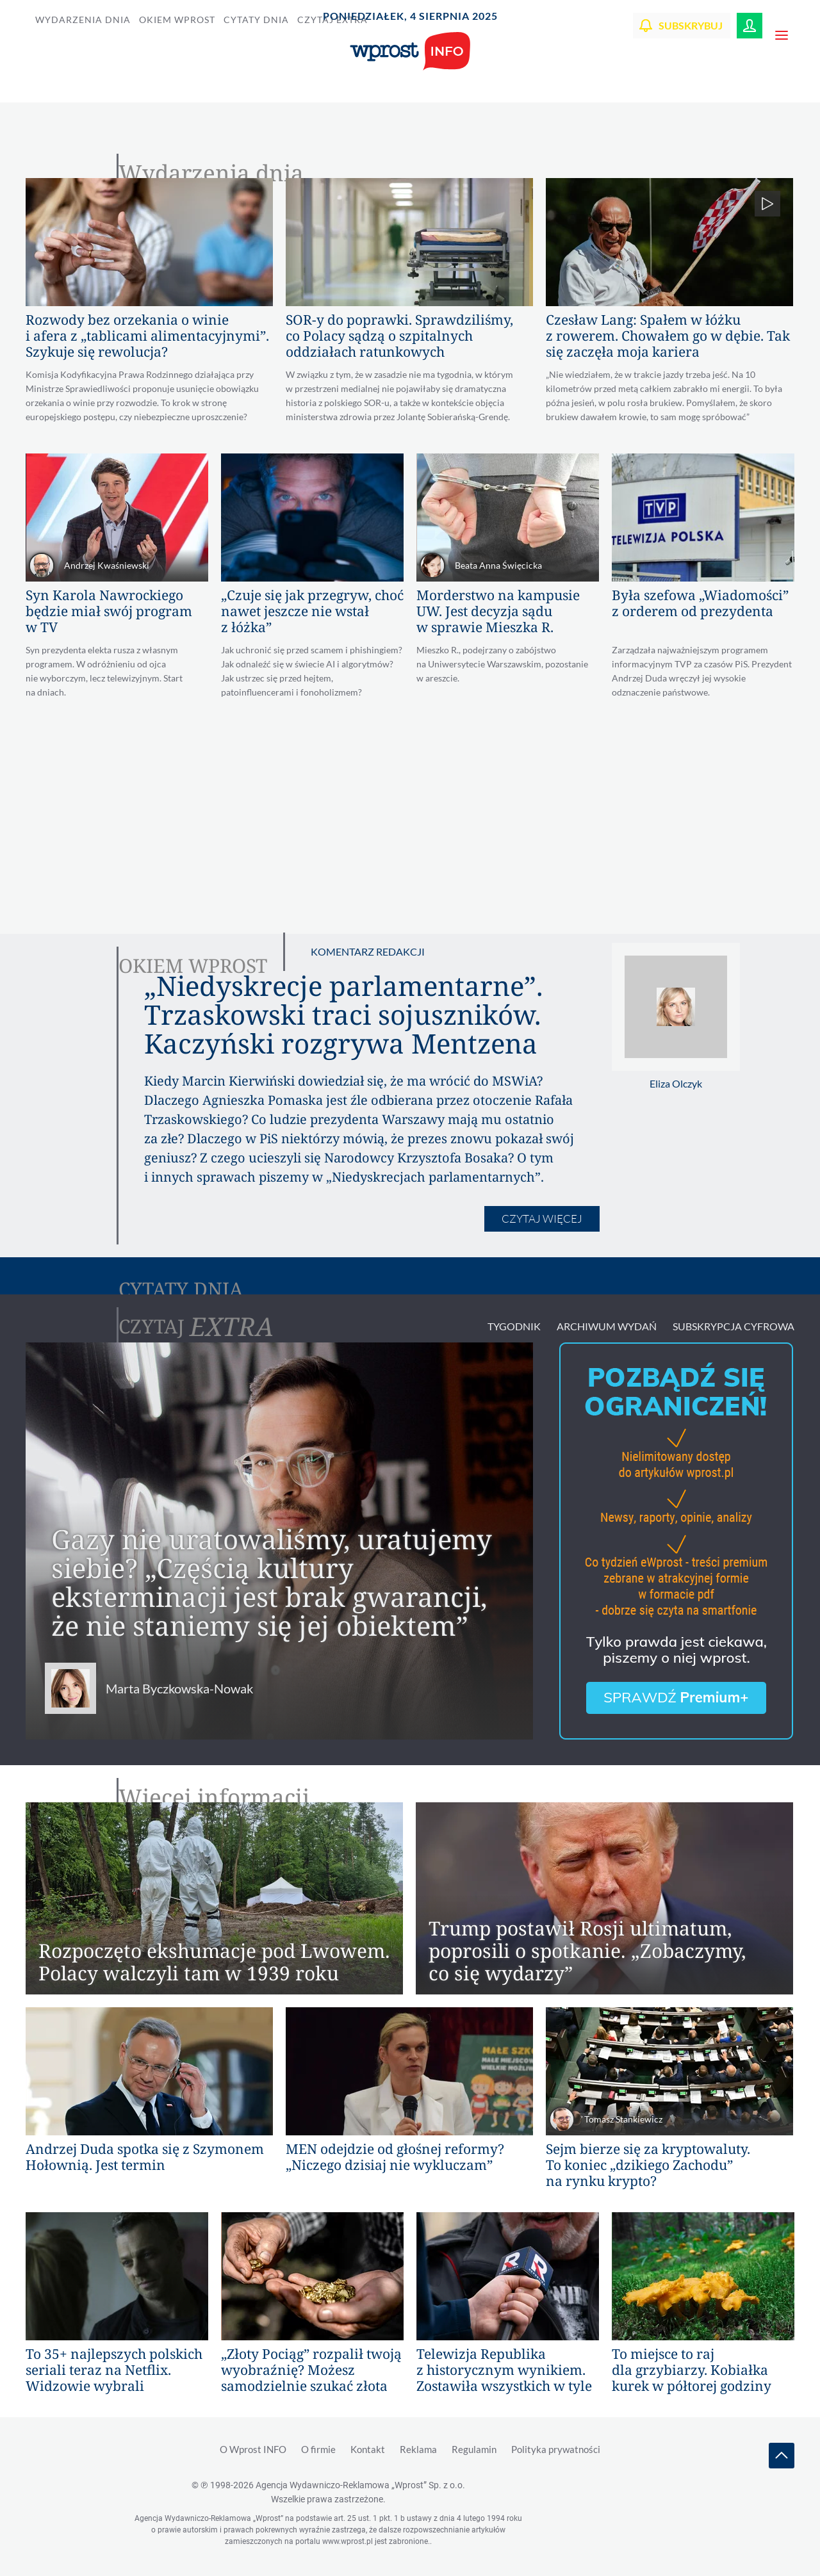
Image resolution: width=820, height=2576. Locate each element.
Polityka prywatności (555, 2449)
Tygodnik (514, 1326)
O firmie (318, 2449)
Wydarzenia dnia (83, 19)
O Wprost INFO (254, 2449)
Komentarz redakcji (368, 951)
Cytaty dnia (256, 19)
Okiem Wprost (177, 19)
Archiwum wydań (607, 1326)
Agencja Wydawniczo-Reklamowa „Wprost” (360, 2485)
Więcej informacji (214, 1797)
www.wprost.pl (347, 2541)
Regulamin (474, 2449)
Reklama (418, 2449)
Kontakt (367, 2449)
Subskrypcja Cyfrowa (733, 1326)
